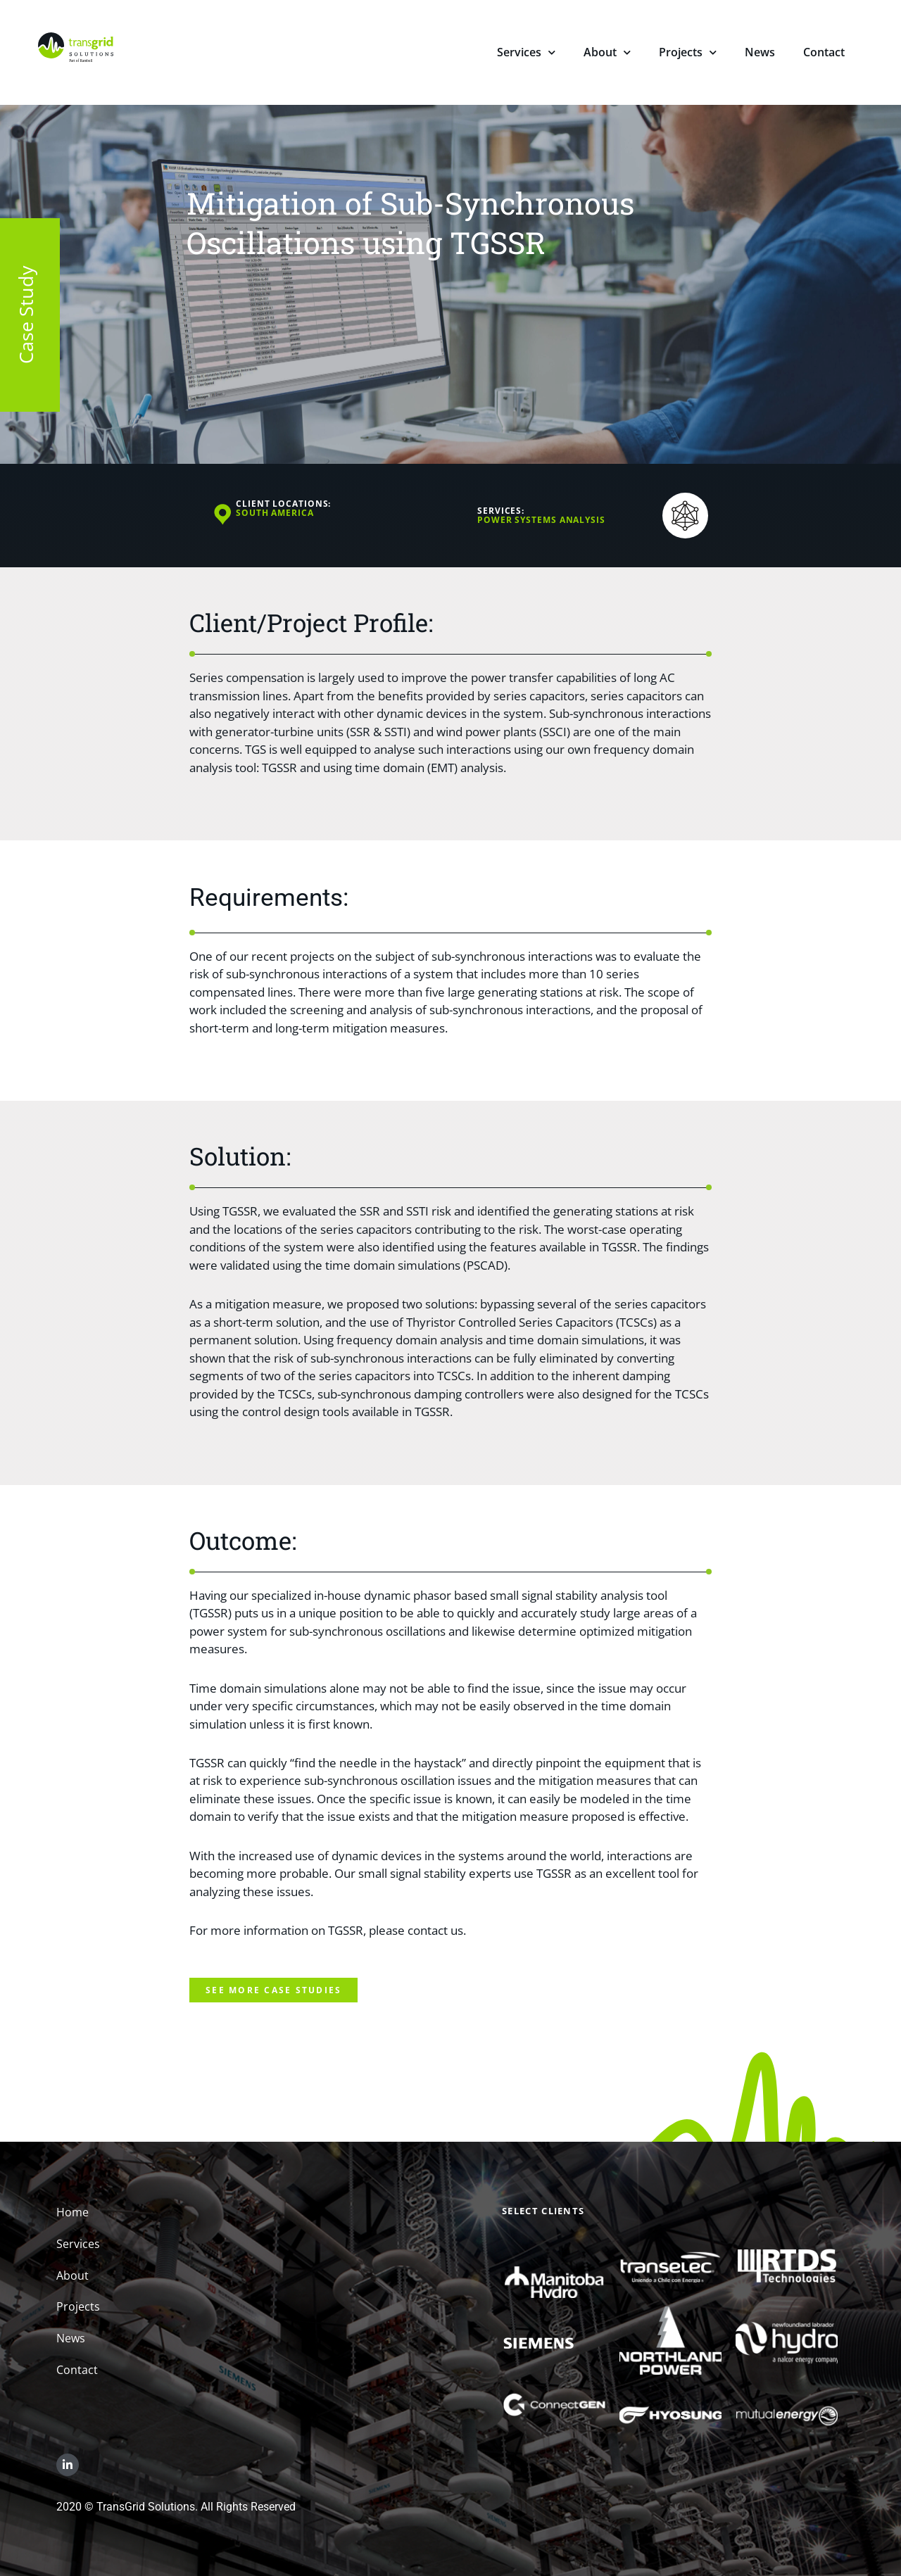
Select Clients (543, 2210)
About (607, 54)
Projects (688, 54)
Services (526, 54)
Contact (824, 52)
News (760, 52)
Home (72, 2212)
